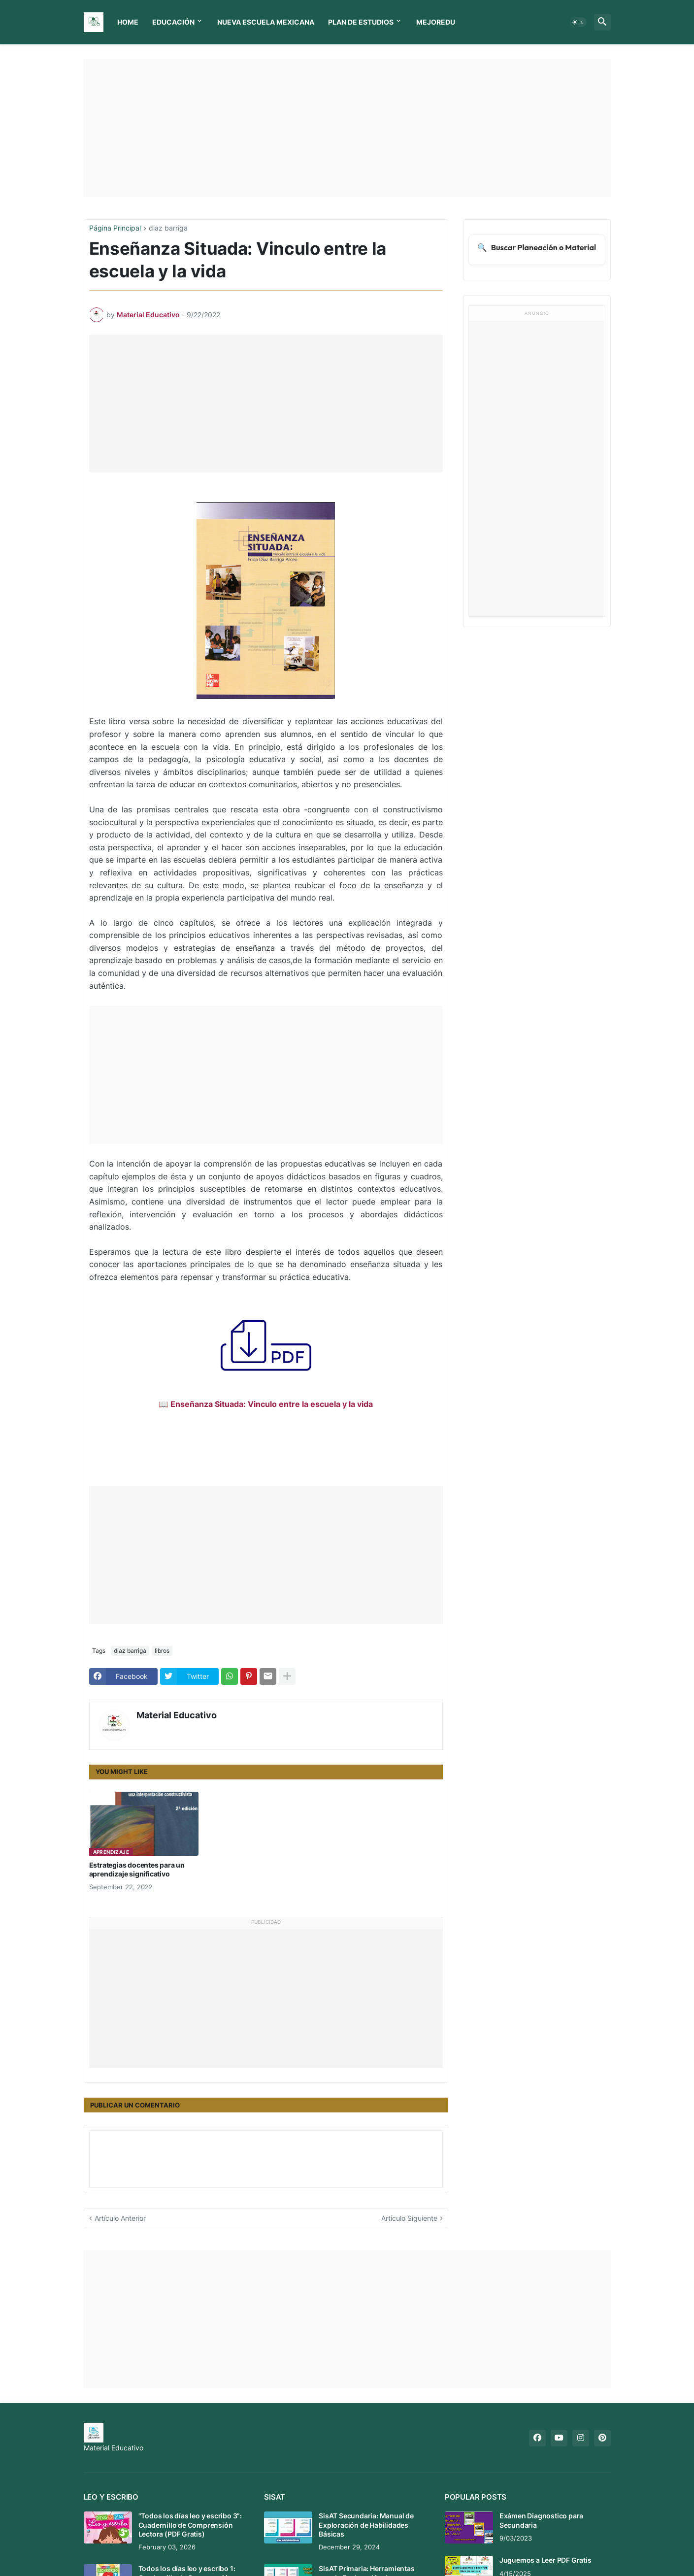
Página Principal (115, 228)
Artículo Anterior (120, 2218)
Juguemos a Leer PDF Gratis (545, 2560)
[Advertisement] (347, 128)
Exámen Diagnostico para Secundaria (541, 2520)
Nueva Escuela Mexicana (265, 22)
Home (127, 22)
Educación (173, 22)
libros (162, 1650)
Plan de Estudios (361, 22)
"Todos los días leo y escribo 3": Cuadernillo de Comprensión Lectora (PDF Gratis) (190, 2524)
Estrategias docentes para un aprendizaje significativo (137, 1869)
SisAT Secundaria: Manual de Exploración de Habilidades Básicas (366, 2524)
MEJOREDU (435, 22)
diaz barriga (168, 228)
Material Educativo (176, 1715)
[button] (578, 22)
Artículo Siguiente (409, 2218)
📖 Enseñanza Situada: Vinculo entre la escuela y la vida (266, 1404)
